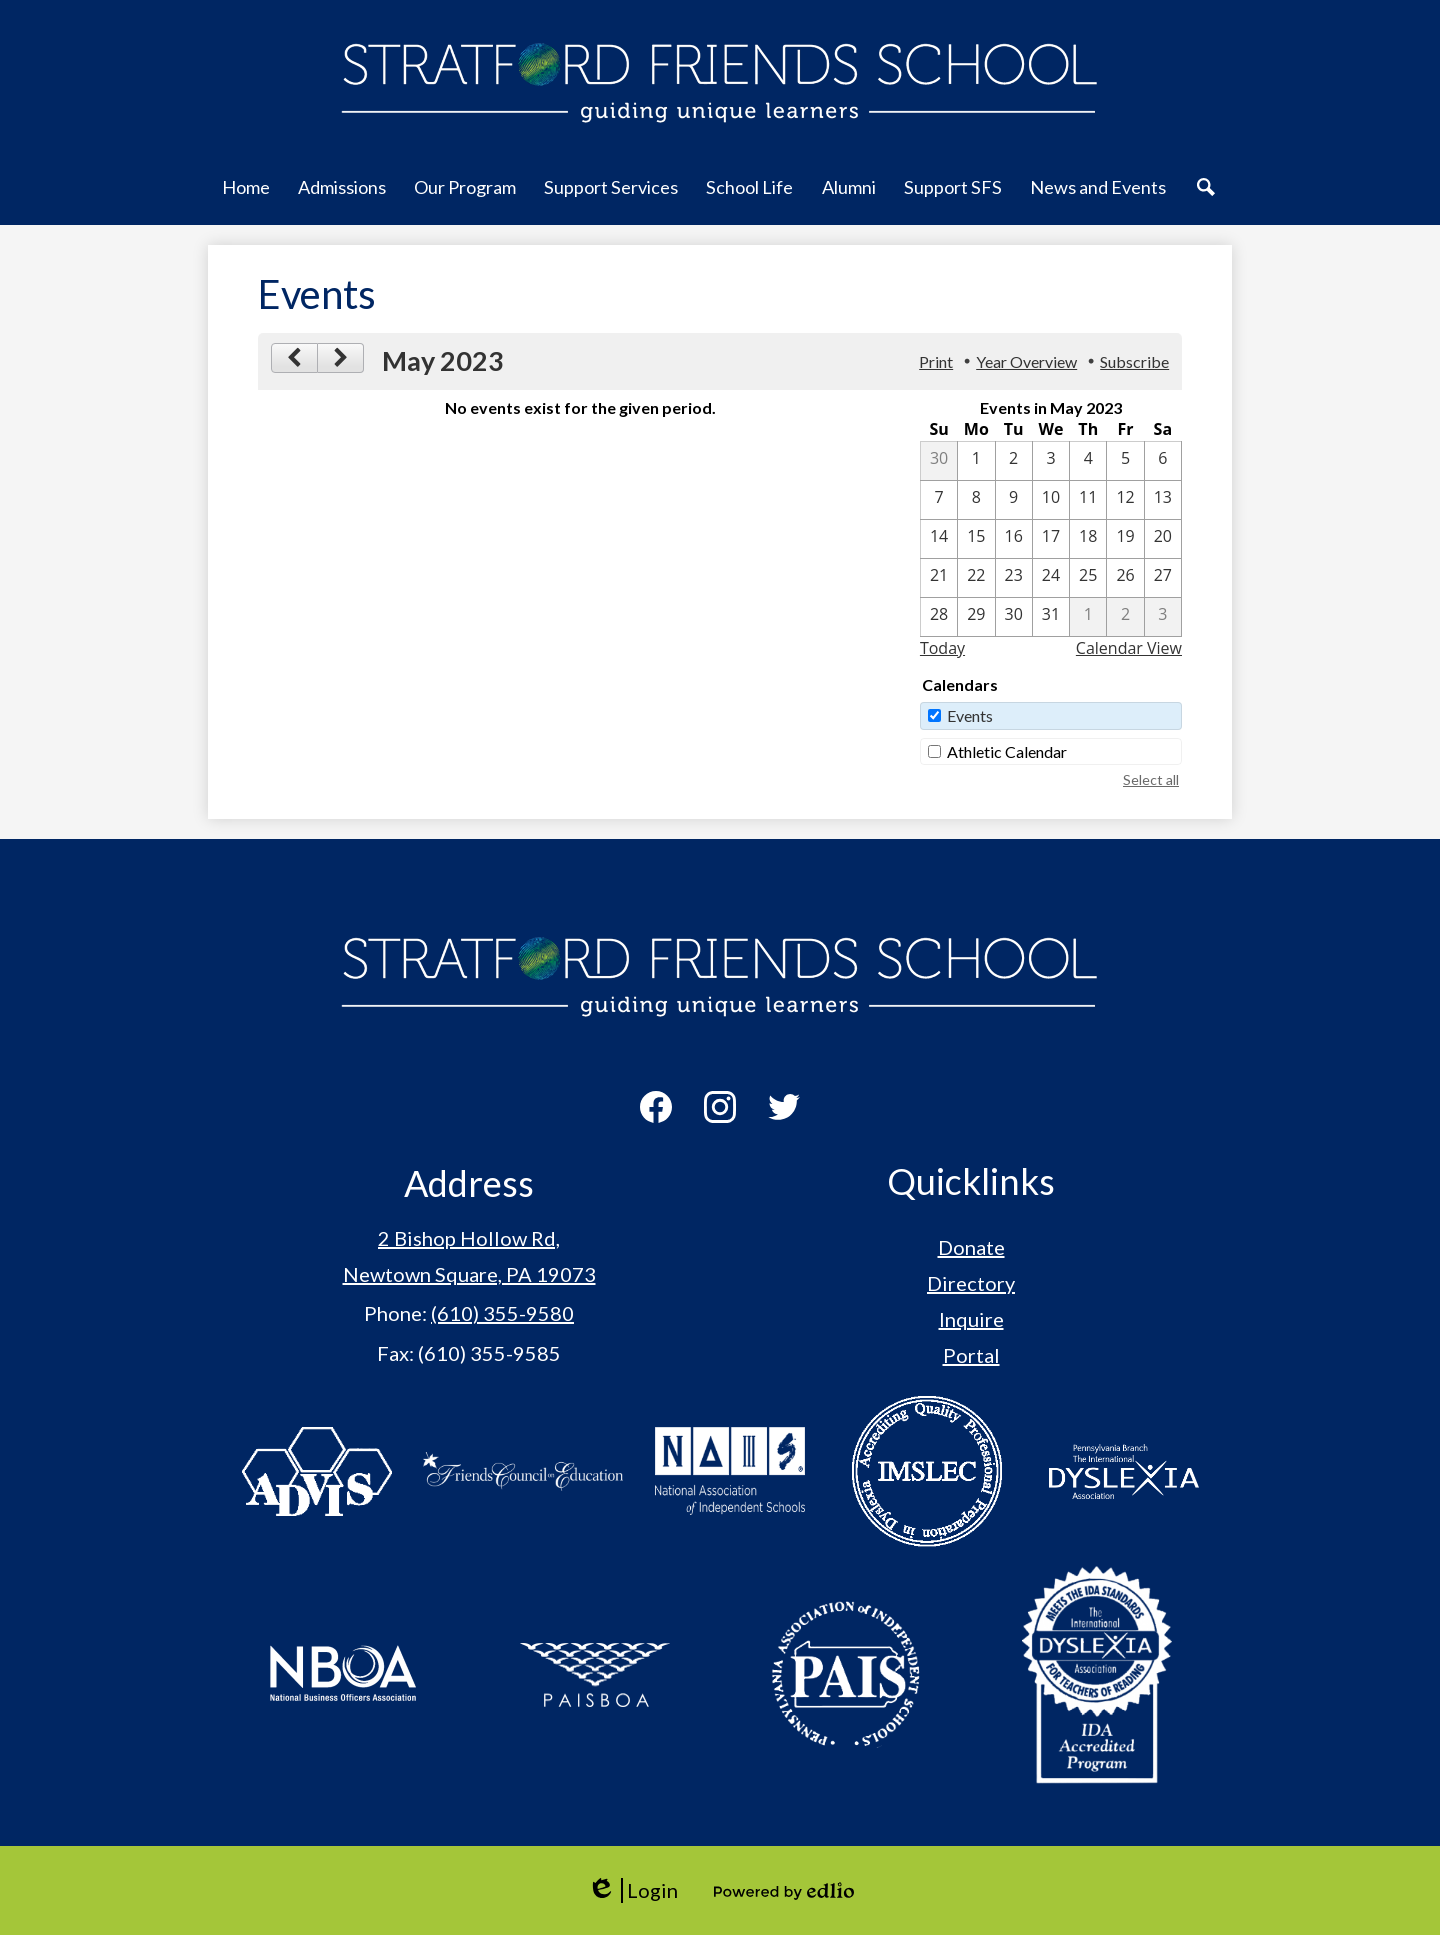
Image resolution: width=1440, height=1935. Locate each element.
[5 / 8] (976, 500)
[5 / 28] (939, 617)
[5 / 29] (976, 617)
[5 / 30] (1014, 617)
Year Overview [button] (1026, 361)
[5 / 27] (1163, 578)
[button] (246, 198)
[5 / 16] (1014, 539)
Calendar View (1129, 648)
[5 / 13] (1163, 500)
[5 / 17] (1051, 539)
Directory (971, 1283)
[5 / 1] (976, 461)
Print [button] (936, 361)
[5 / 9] (1014, 500)
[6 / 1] (1088, 617)
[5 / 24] (1051, 578)
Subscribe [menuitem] (1134, 361)
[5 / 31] (1051, 617)
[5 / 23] (1014, 578)
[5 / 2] (1014, 461)
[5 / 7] (939, 500)
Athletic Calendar (1007, 751)
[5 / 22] (976, 578)
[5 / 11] (1088, 500)
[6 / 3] (1163, 617)
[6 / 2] (1125, 617)
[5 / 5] (1125, 461)
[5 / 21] (939, 578)
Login (632, 1890)
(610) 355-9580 (502, 1313)
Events (970, 715)
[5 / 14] (939, 539)
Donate (971, 1247)
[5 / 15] (976, 539)
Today (942, 648)
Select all (1151, 779)
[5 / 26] (1125, 578)
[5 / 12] (1125, 500)
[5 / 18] (1088, 539)
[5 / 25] (1088, 578)
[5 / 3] (1051, 461)
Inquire (971, 1319)
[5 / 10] (1051, 500)
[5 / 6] (1163, 461)
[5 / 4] (1088, 461)
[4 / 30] (939, 461)
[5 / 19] (1125, 539)
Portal (971, 1355)
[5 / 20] (1163, 539)
